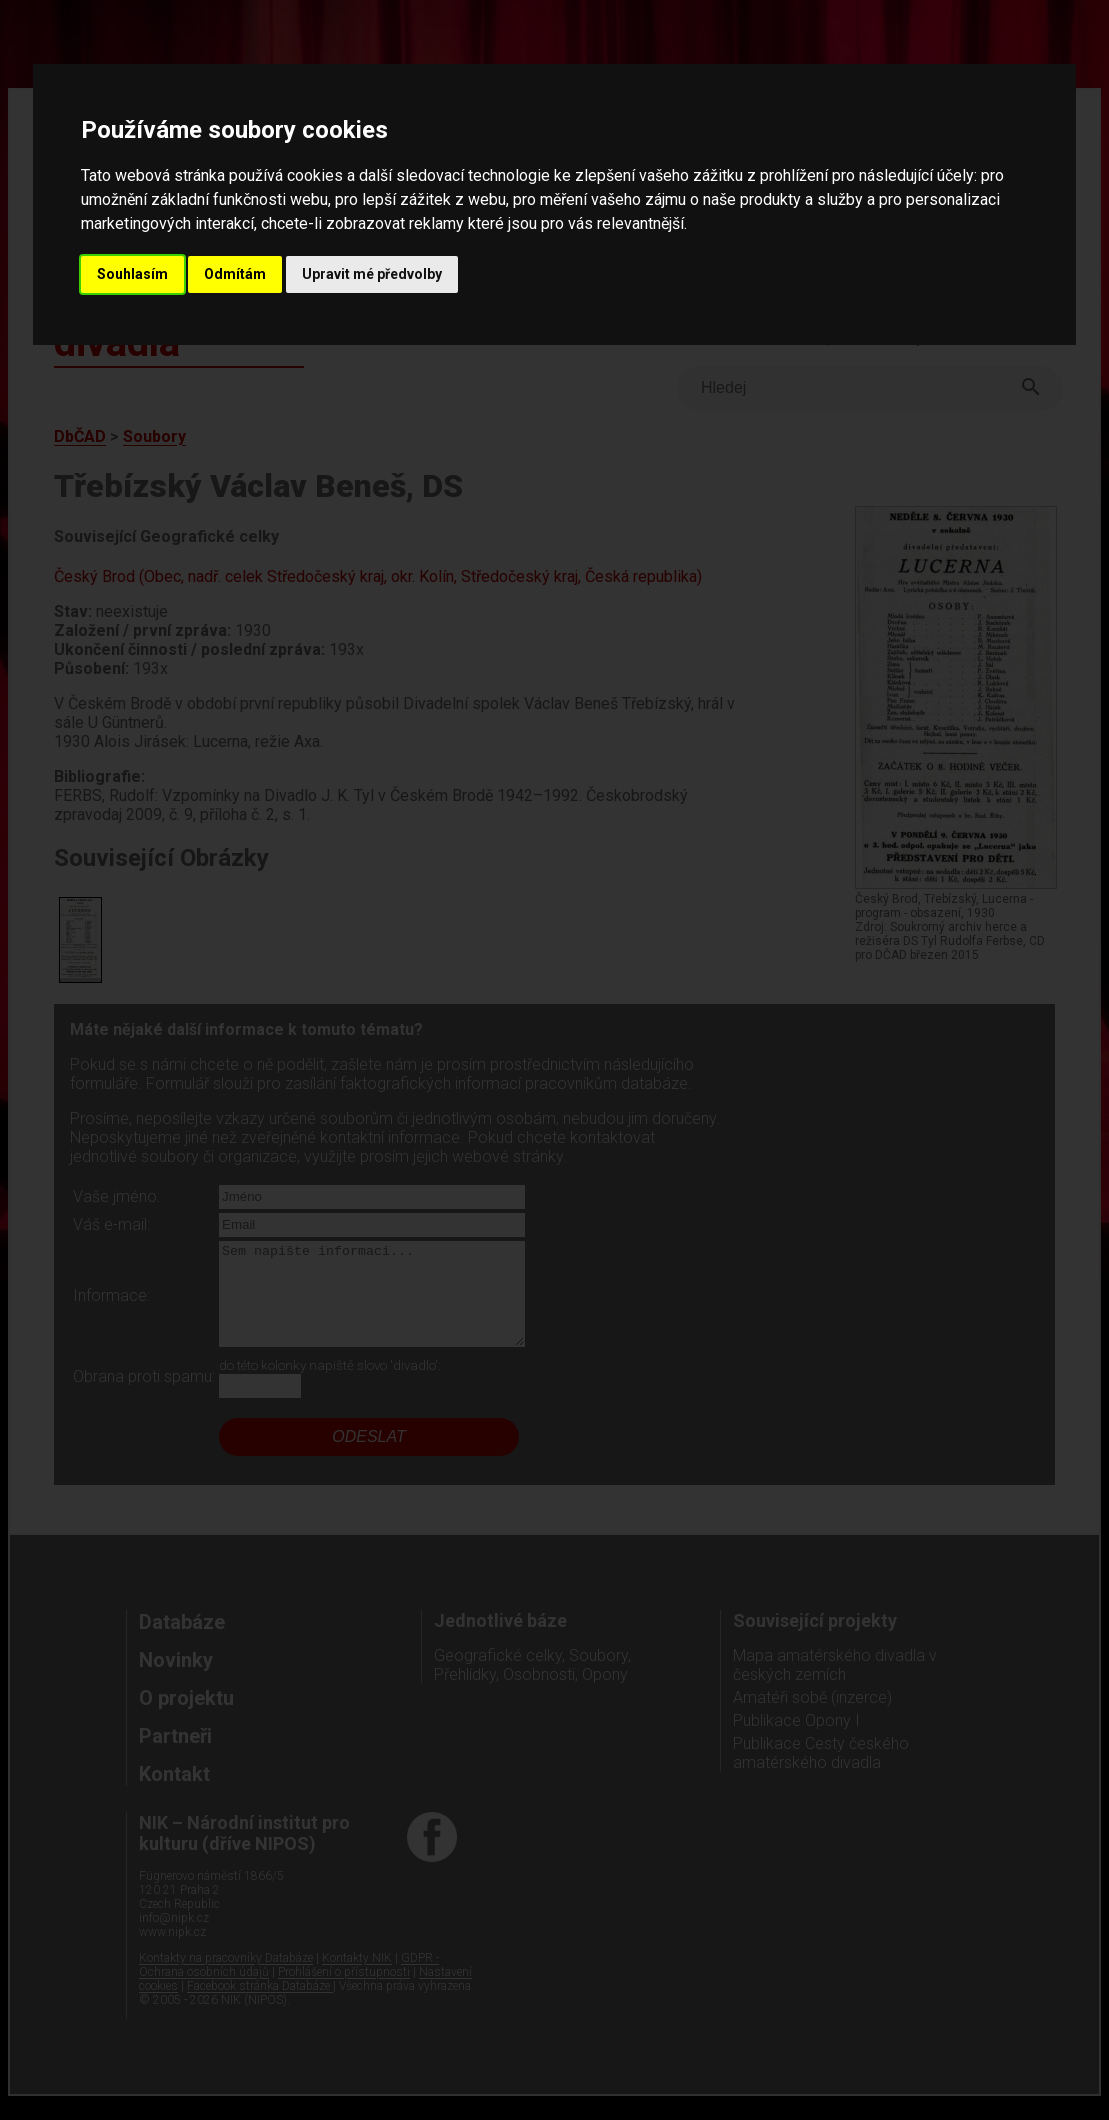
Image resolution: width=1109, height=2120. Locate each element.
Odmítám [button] (235, 274)
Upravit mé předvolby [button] (372, 274)
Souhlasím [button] (132, 274)
